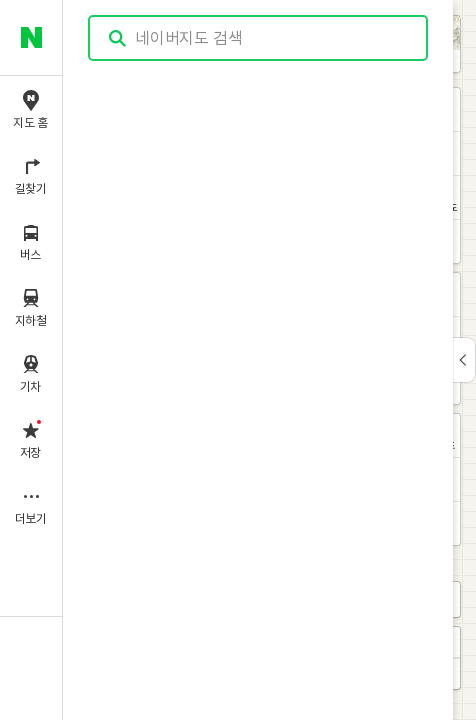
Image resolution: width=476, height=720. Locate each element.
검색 (118, 38)
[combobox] (259, 38)
